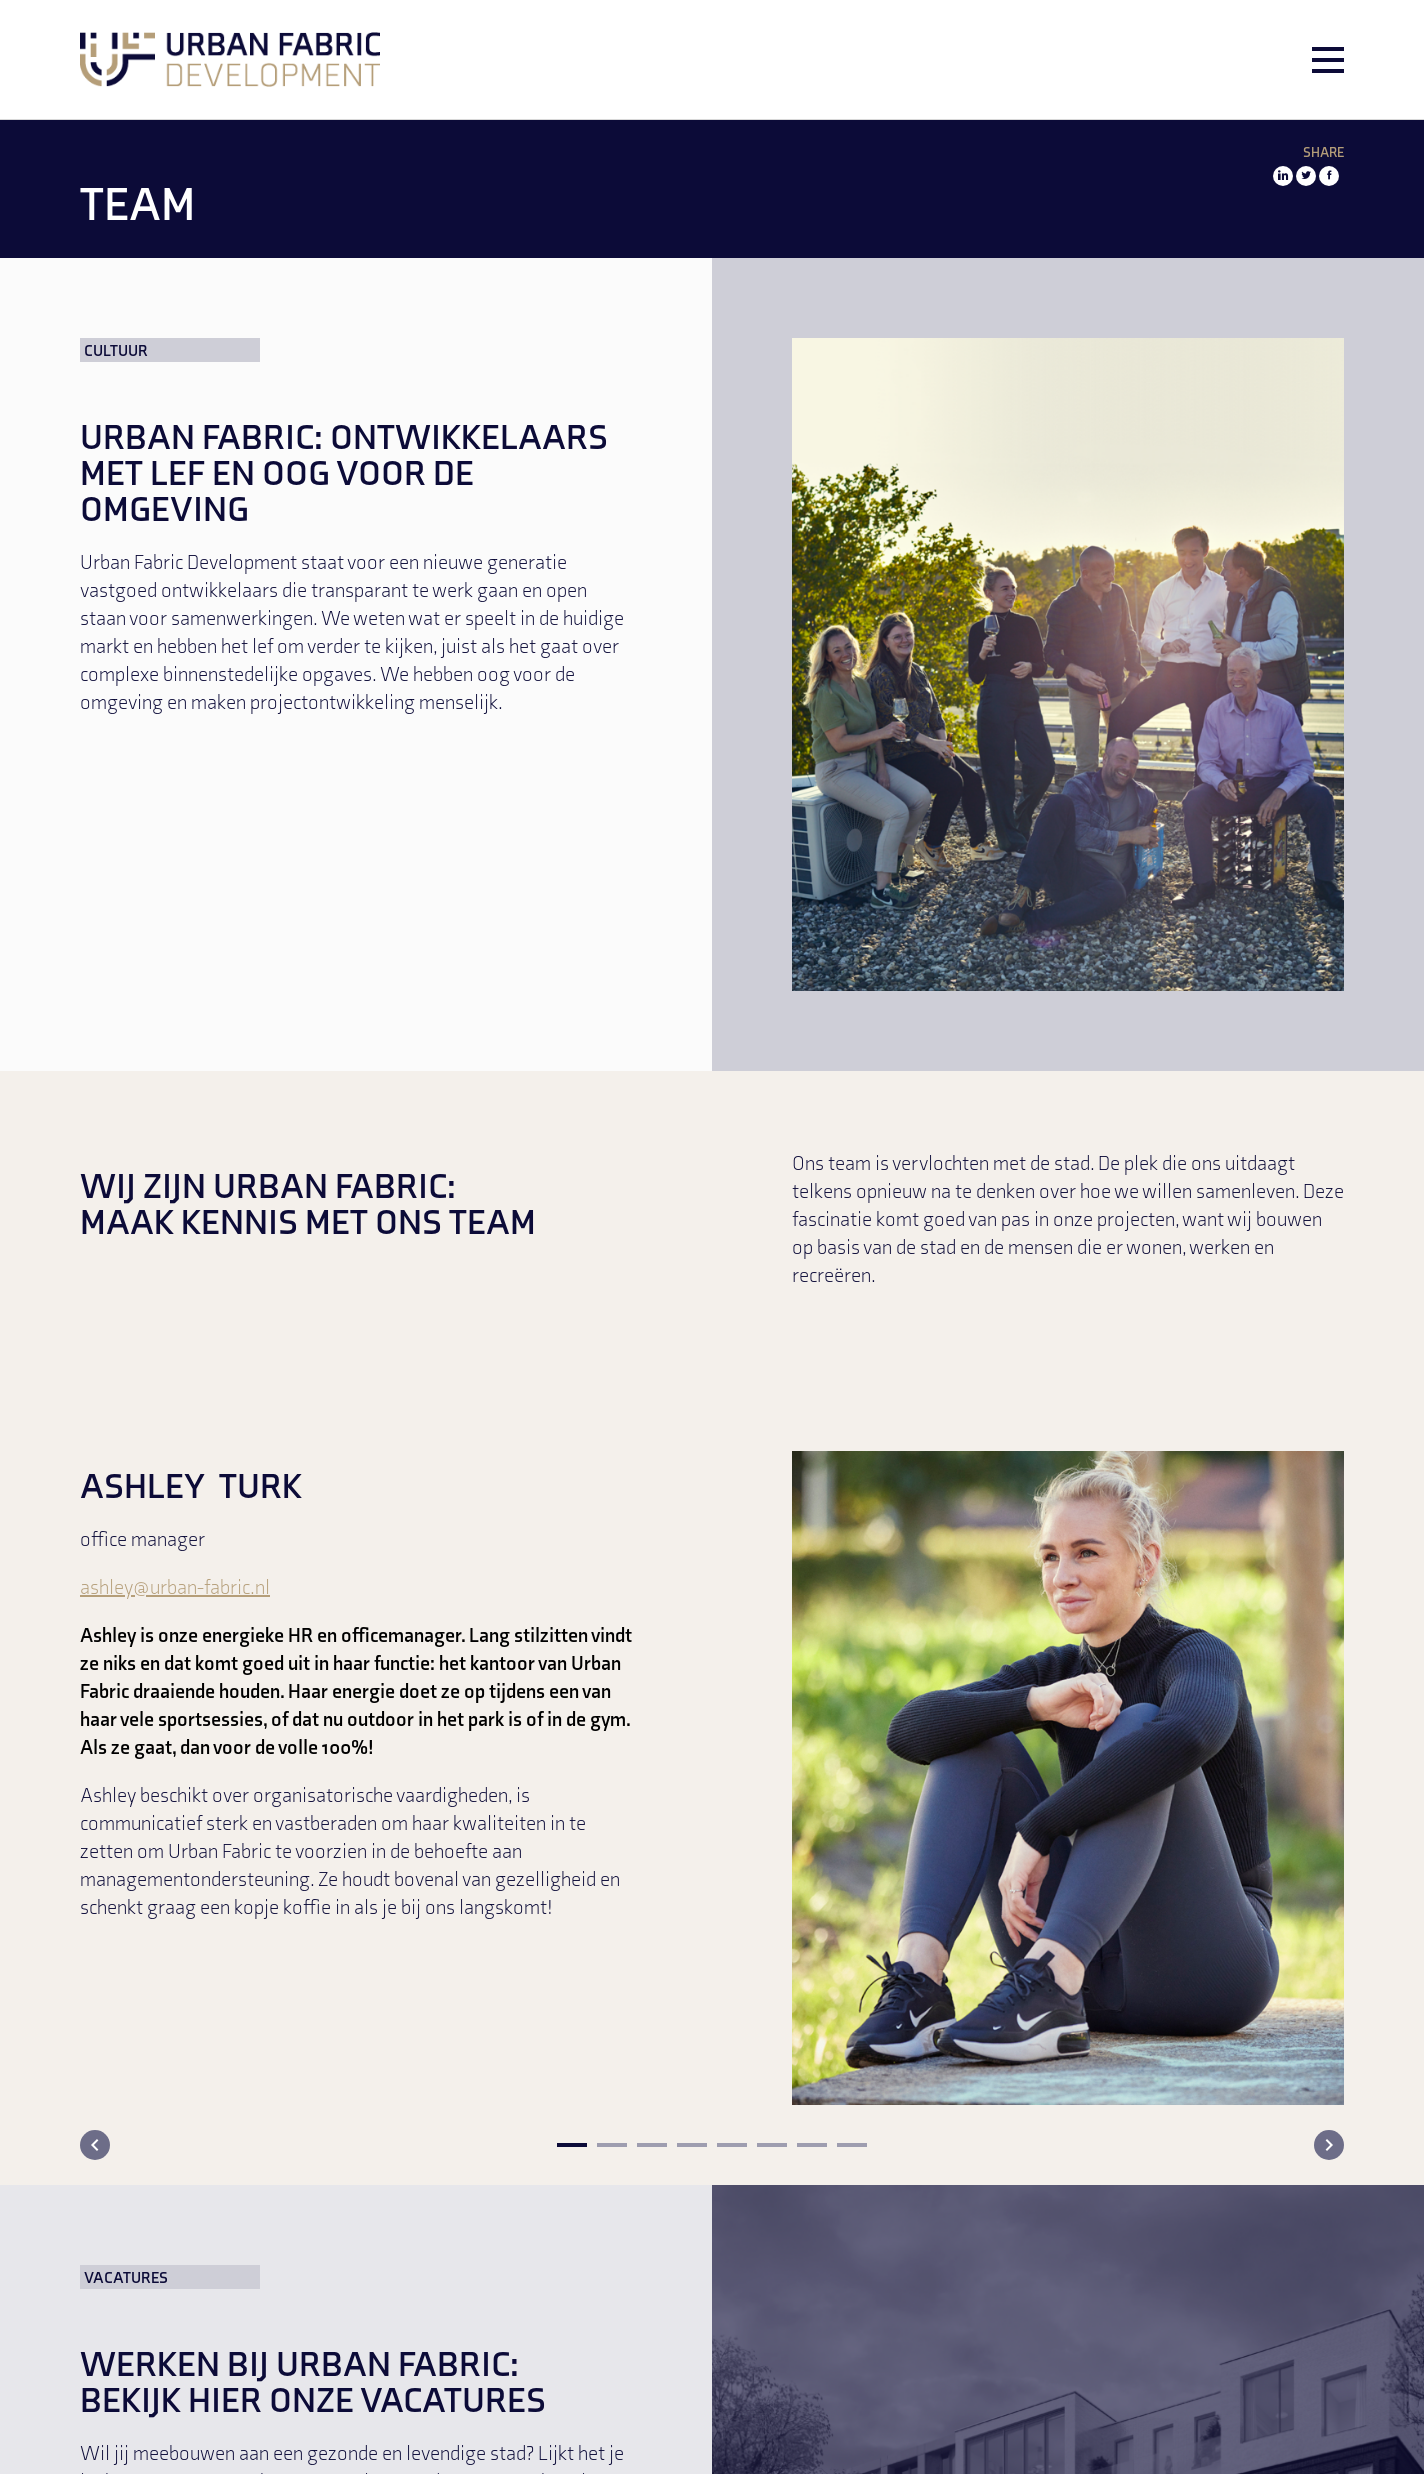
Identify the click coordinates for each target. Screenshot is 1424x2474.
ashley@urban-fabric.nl (175, 1589)
